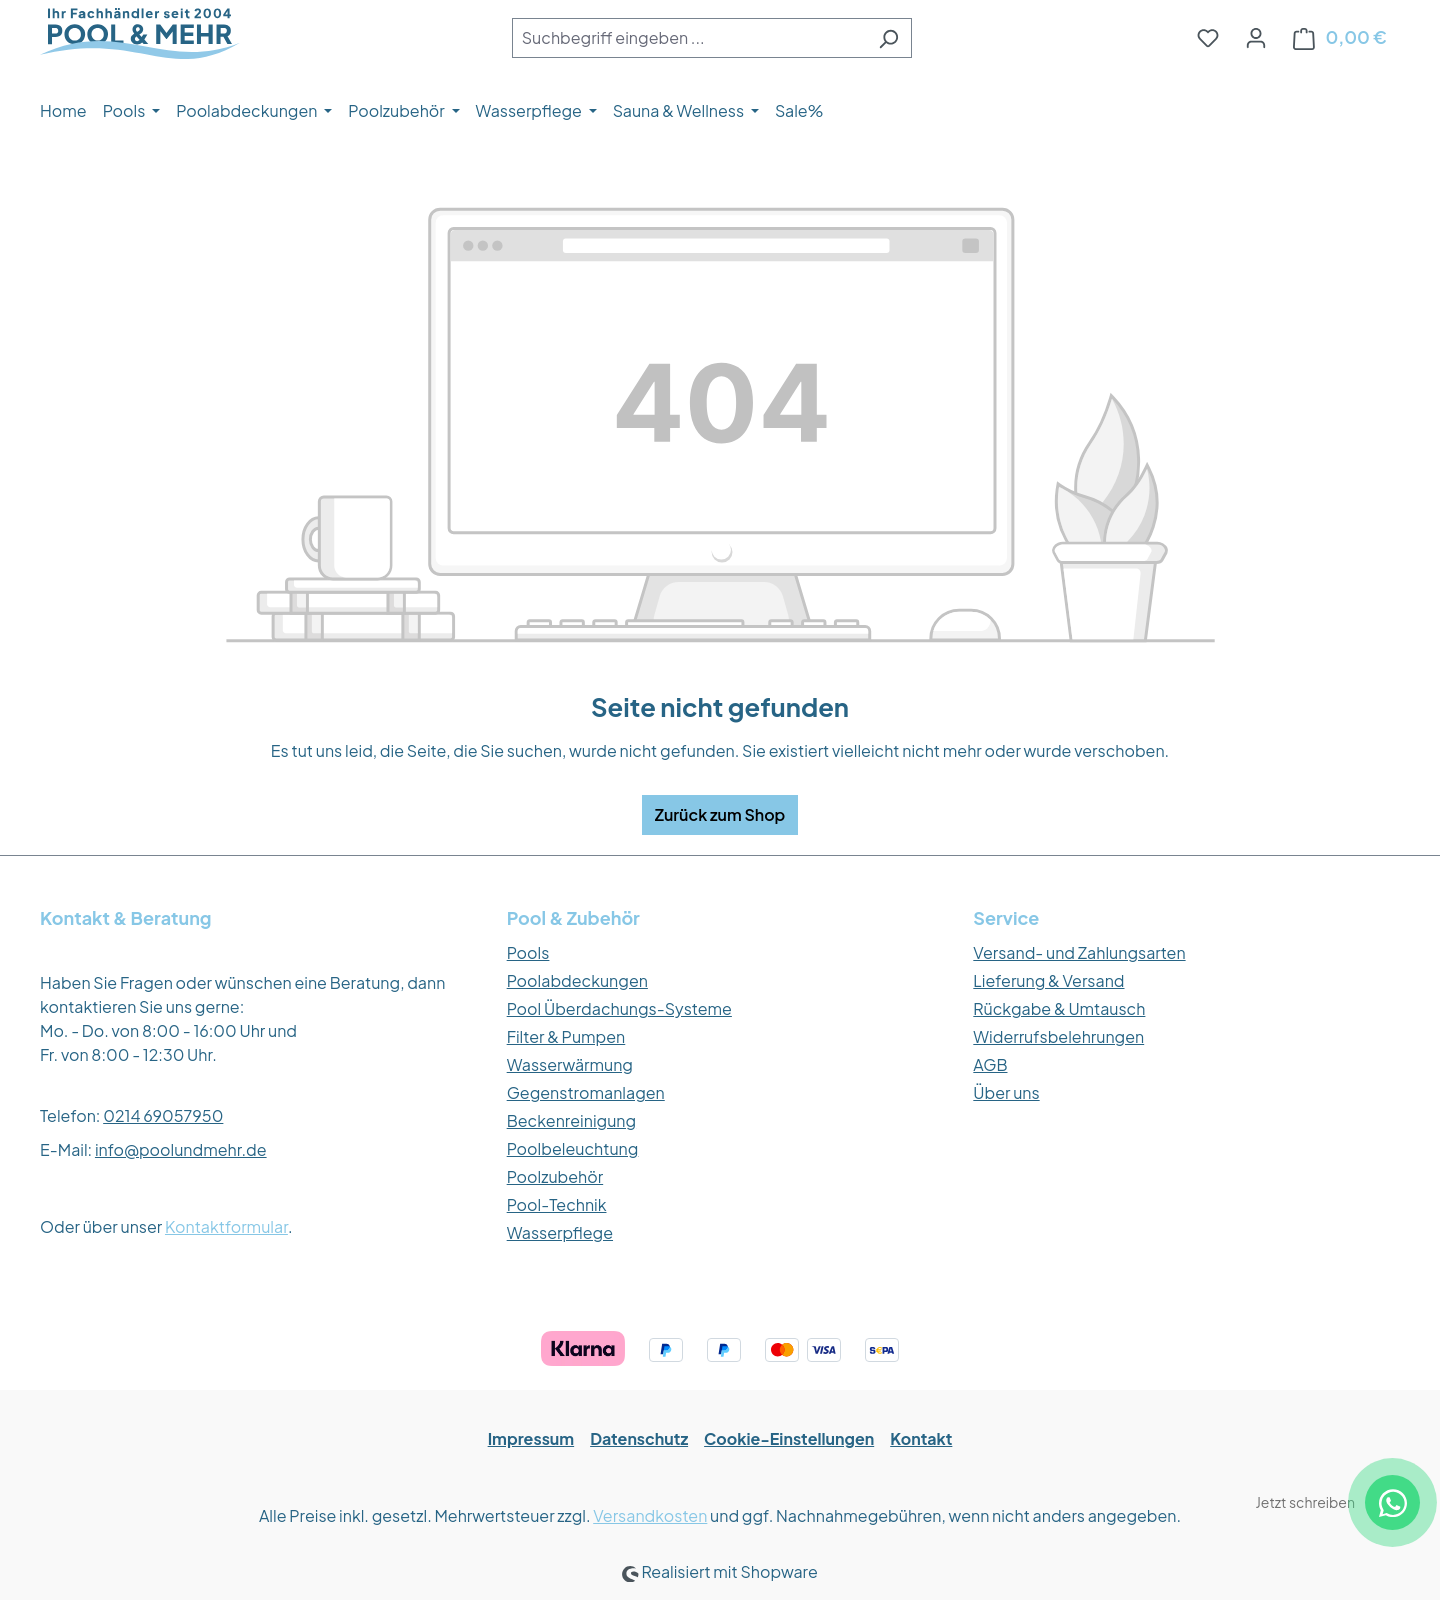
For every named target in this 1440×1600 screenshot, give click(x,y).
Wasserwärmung (570, 1064)
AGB (990, 1064)
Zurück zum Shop (720, 814)
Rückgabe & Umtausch (1059, 1008)
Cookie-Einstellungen (789, 1438)
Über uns (1006, 1092)
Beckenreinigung (571, 1120)
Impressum (531, 1438)
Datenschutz (639, 1438)
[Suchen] (888, 38)
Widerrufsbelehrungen (1058, 1036)
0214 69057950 (163, 1115)
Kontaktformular (226, 1226)
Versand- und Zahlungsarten (1079, 952)
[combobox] (689, 38)
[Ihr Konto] (1256, 37)
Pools (528, 952)
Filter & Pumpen (566, 1036)
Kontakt (921, 1438)
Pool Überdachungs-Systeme (619, 1008)
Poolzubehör (555, 1176)
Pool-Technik (557, 1204)
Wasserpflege (560, 1232)
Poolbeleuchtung (573, 1148)
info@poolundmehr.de (181, 1149)
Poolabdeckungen (577, 980)
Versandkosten (650, 1515)
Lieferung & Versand (1048, 980)
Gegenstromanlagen (586, 1092)
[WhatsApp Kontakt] (1392, 1502)
